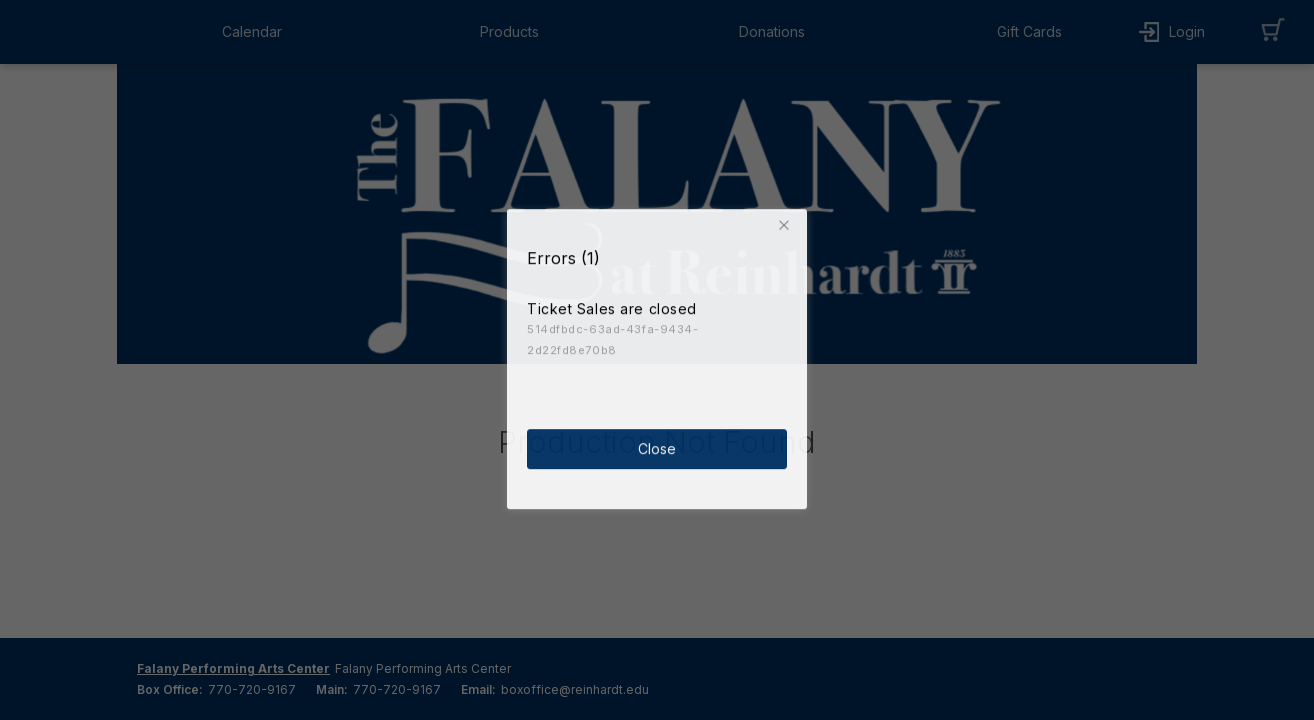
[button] (787, 222)
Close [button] (657, 445)
